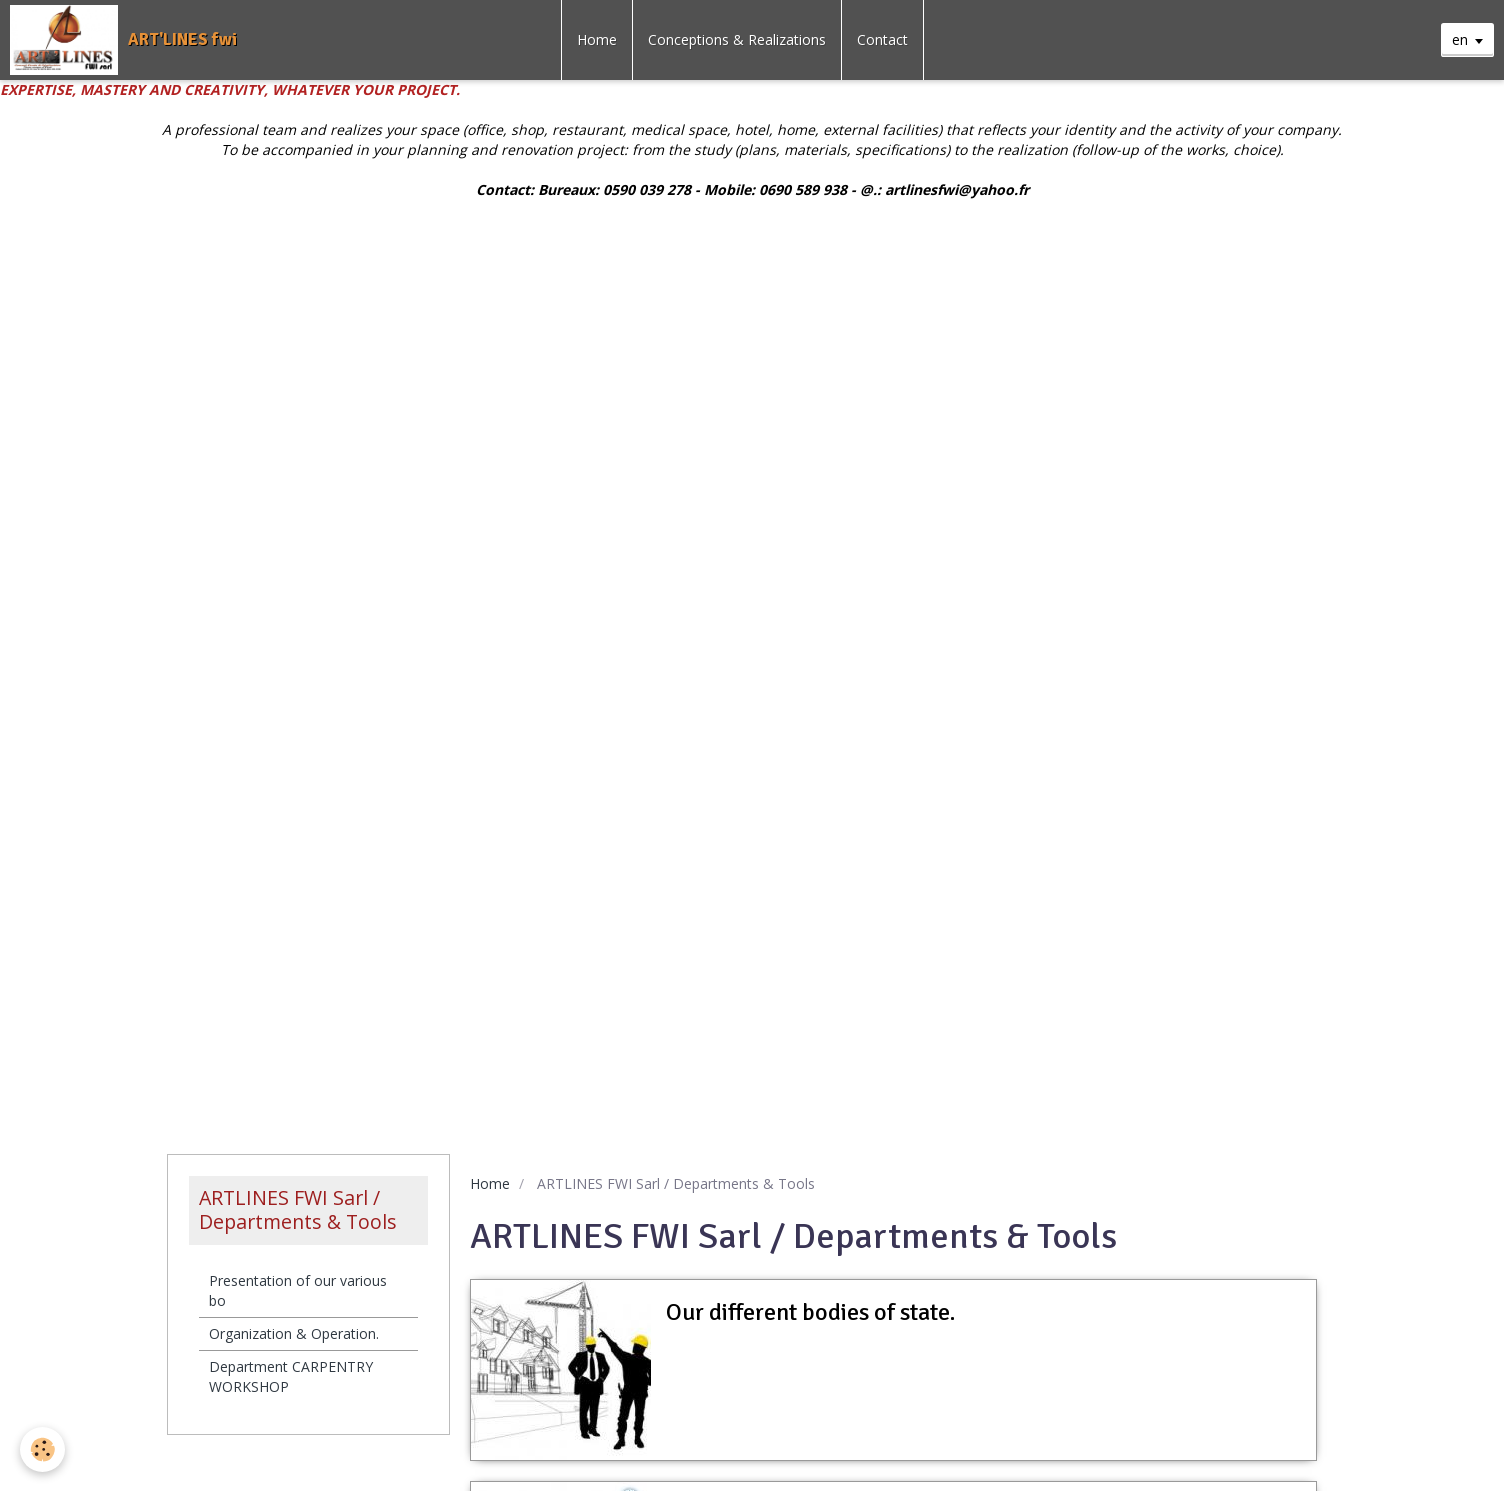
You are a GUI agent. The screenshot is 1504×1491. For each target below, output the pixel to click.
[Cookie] (42, 1449)
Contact (882, 39)
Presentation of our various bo (298, 1290)
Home (597, 39)
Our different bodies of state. (810, 1312)
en (1460, 39)
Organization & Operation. (294, 1333)
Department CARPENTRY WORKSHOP (291, 1376)
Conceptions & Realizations (737, 39)
